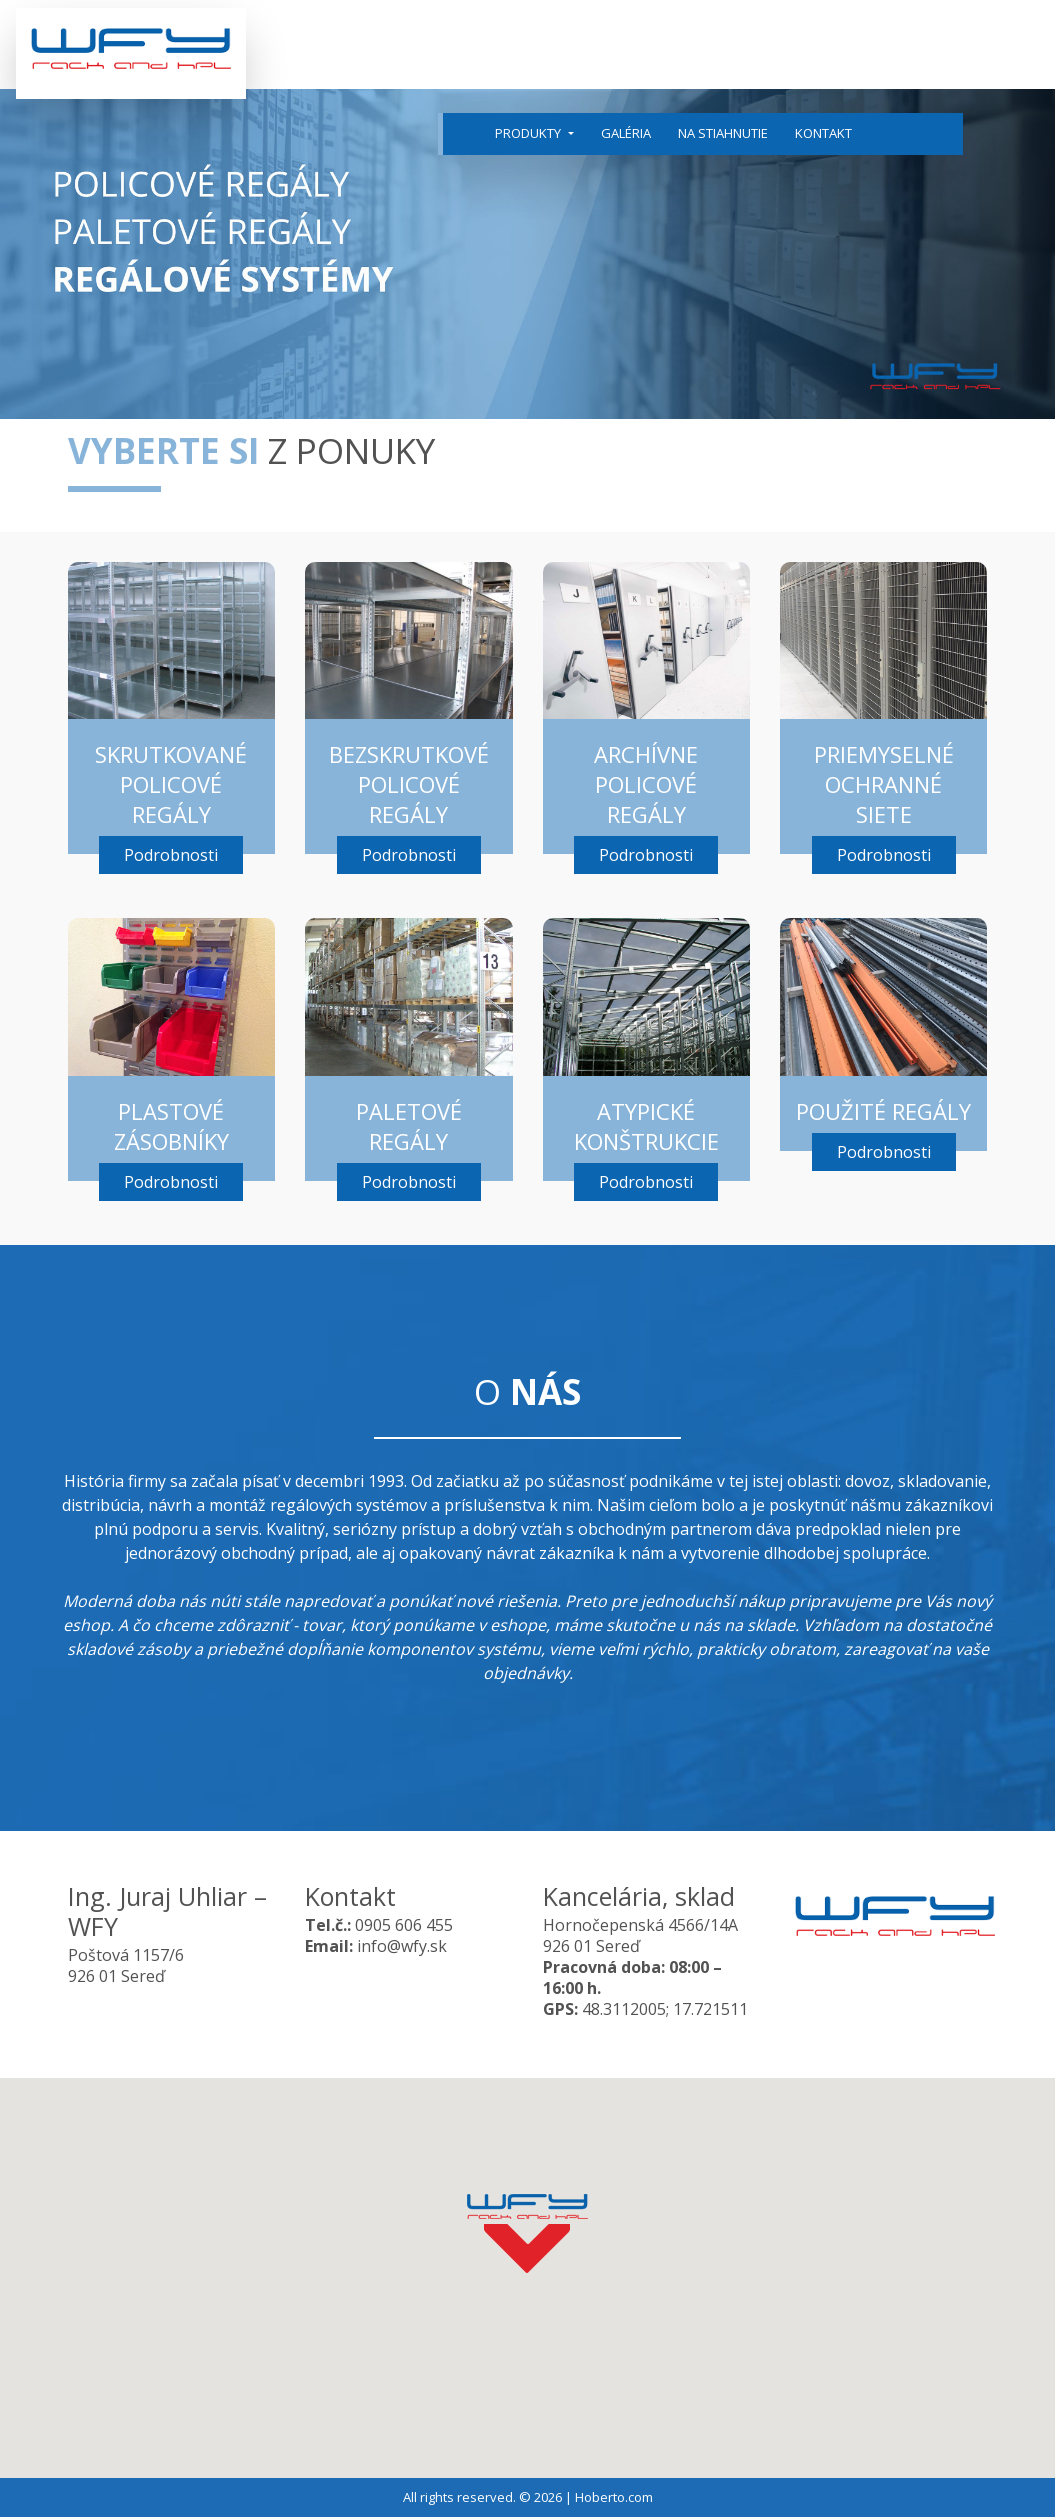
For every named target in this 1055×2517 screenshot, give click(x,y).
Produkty (529, 133)
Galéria (626, 133)
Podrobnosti (171, 855)
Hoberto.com (614, 2497)
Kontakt (823, 133)
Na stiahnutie (723, 133)
